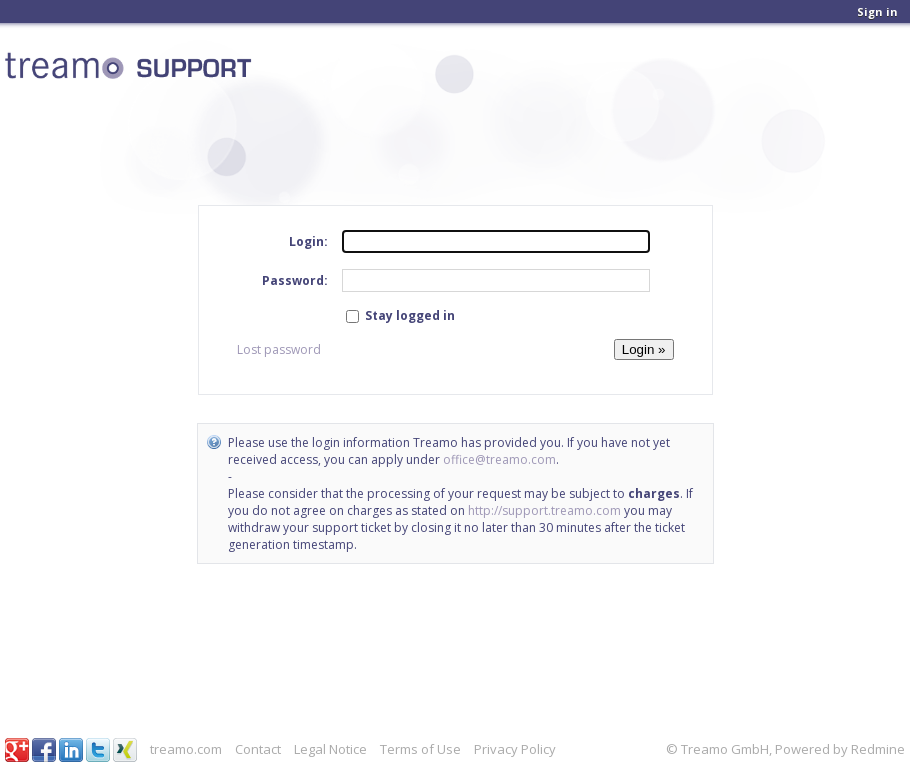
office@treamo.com (499, 459)
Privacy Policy (515, 749)
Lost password (279, 349)
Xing (125, 750)
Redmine (878, 749)
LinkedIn (71, 750)
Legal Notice (330, 749)
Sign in (877, 11)
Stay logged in (400, 315)
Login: (308, 241)
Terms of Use (420, 749)
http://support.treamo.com (544, 510)
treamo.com (186, 749)
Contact (258, 749)
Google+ (17, 750)
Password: (295, 280)
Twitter (98, 750)
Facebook (44, 750)
